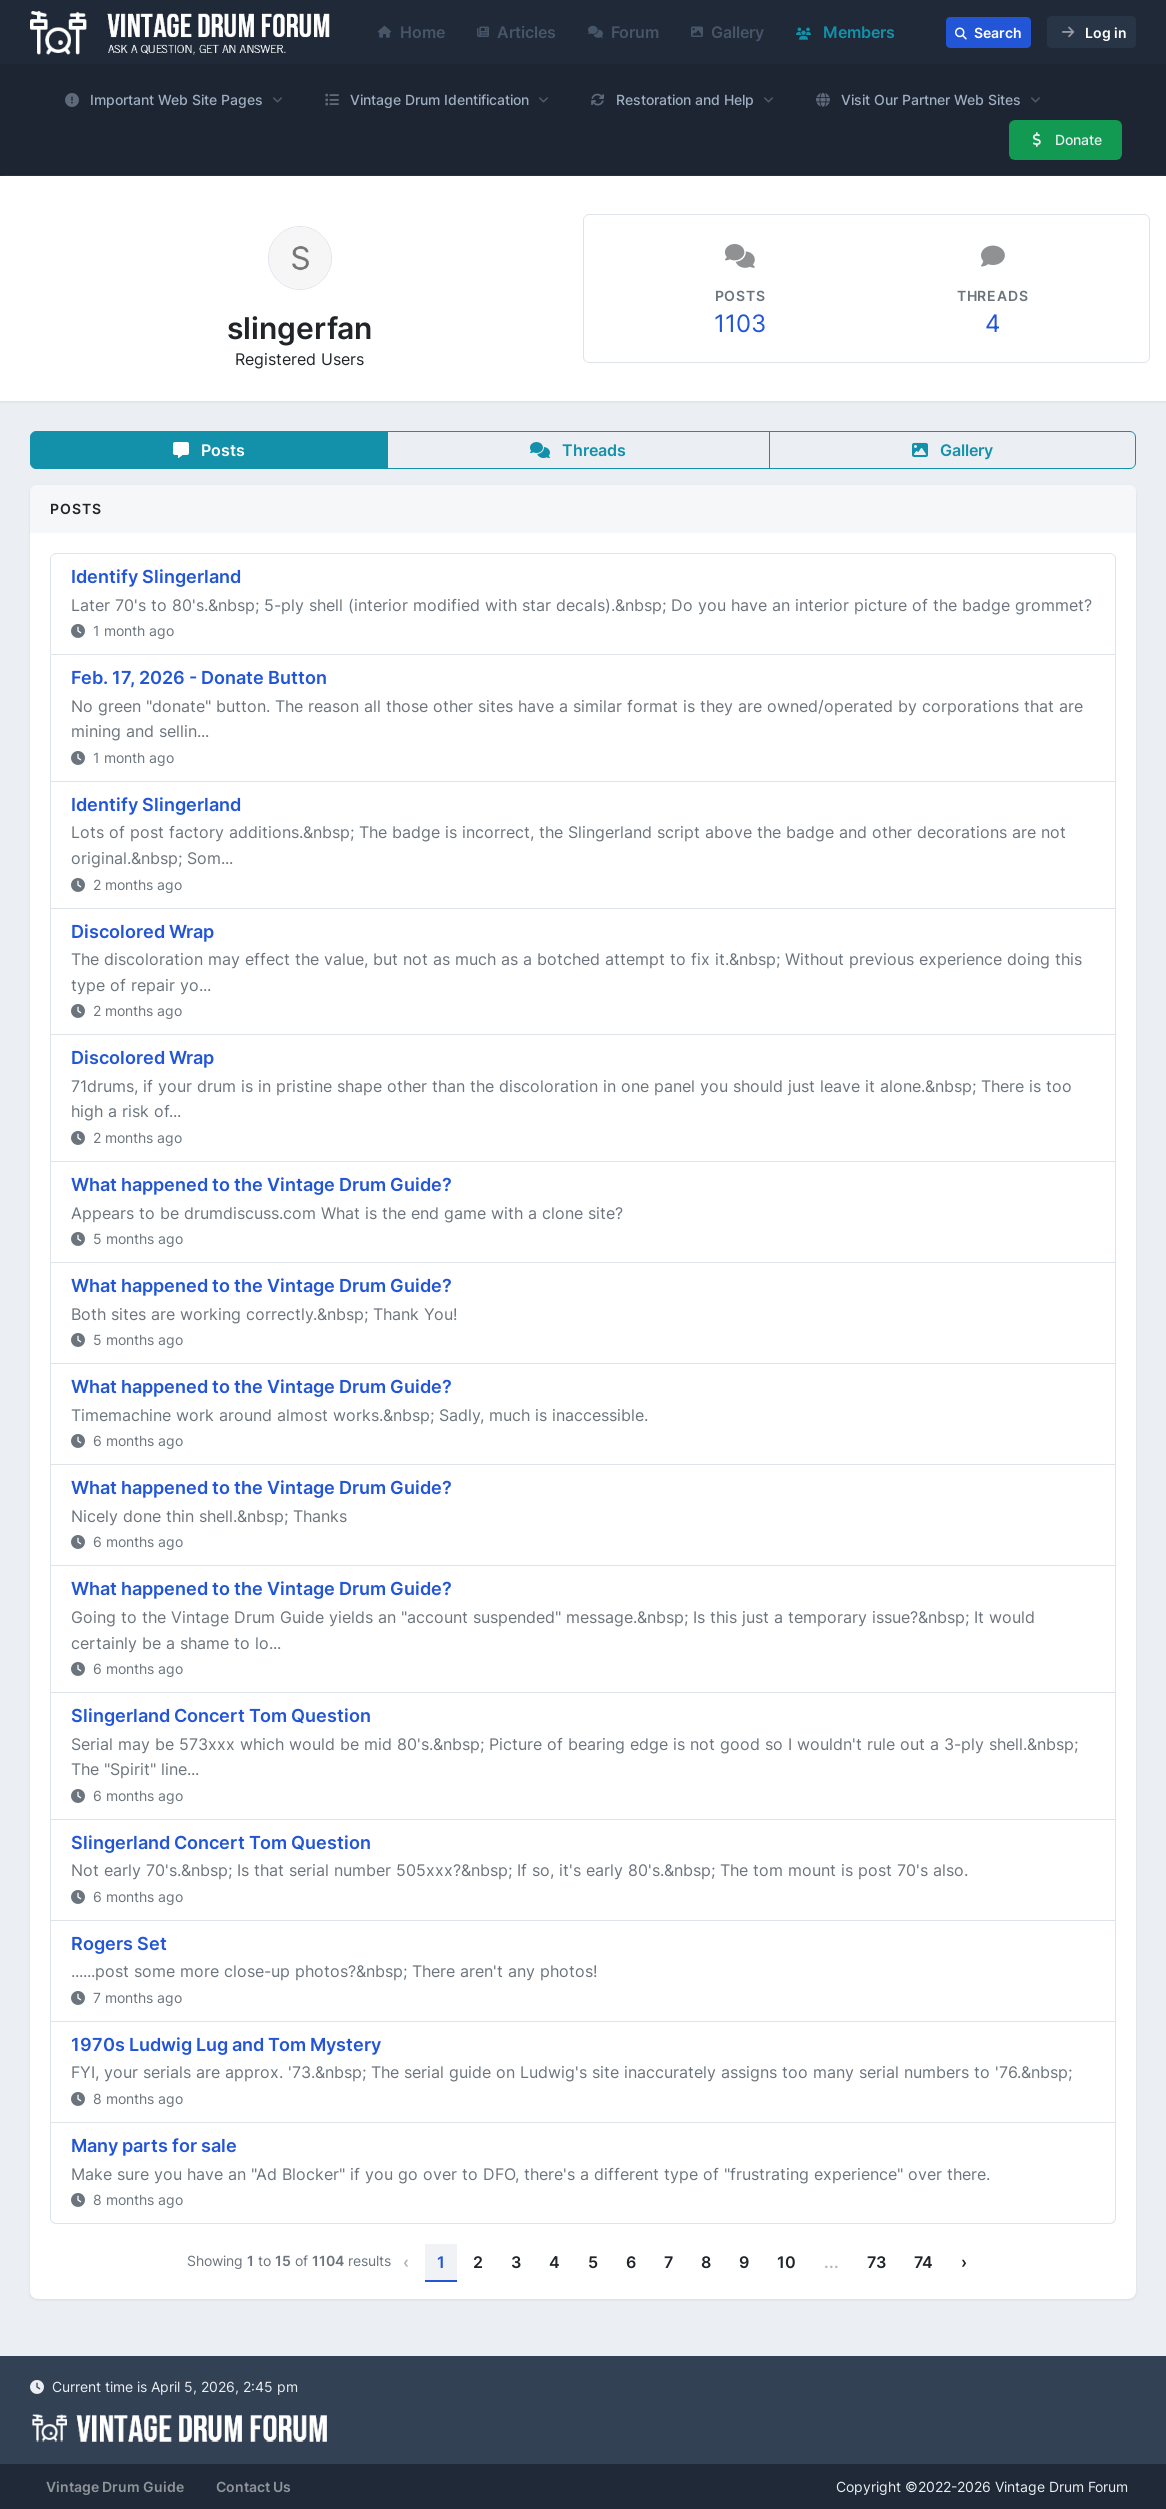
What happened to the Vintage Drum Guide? (261, 1184)
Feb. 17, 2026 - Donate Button (199, 677)
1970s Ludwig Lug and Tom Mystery (226, 2044)
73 (876, 2262)
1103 (740, 323)
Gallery (727, 32)
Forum (623, 32)
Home (411, 32)
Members (845, 32)
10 (786, 2262)
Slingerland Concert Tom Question (221, 1715)
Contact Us (253, 2486)
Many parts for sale (154, 2145)
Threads (578, 450)
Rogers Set (119, 1943)
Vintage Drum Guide (115, 2486)
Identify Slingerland (156, 576)
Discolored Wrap (142, 931)
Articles (516, 32)
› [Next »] (964, 2262)
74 (923, 2262)
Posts (209, 450)
